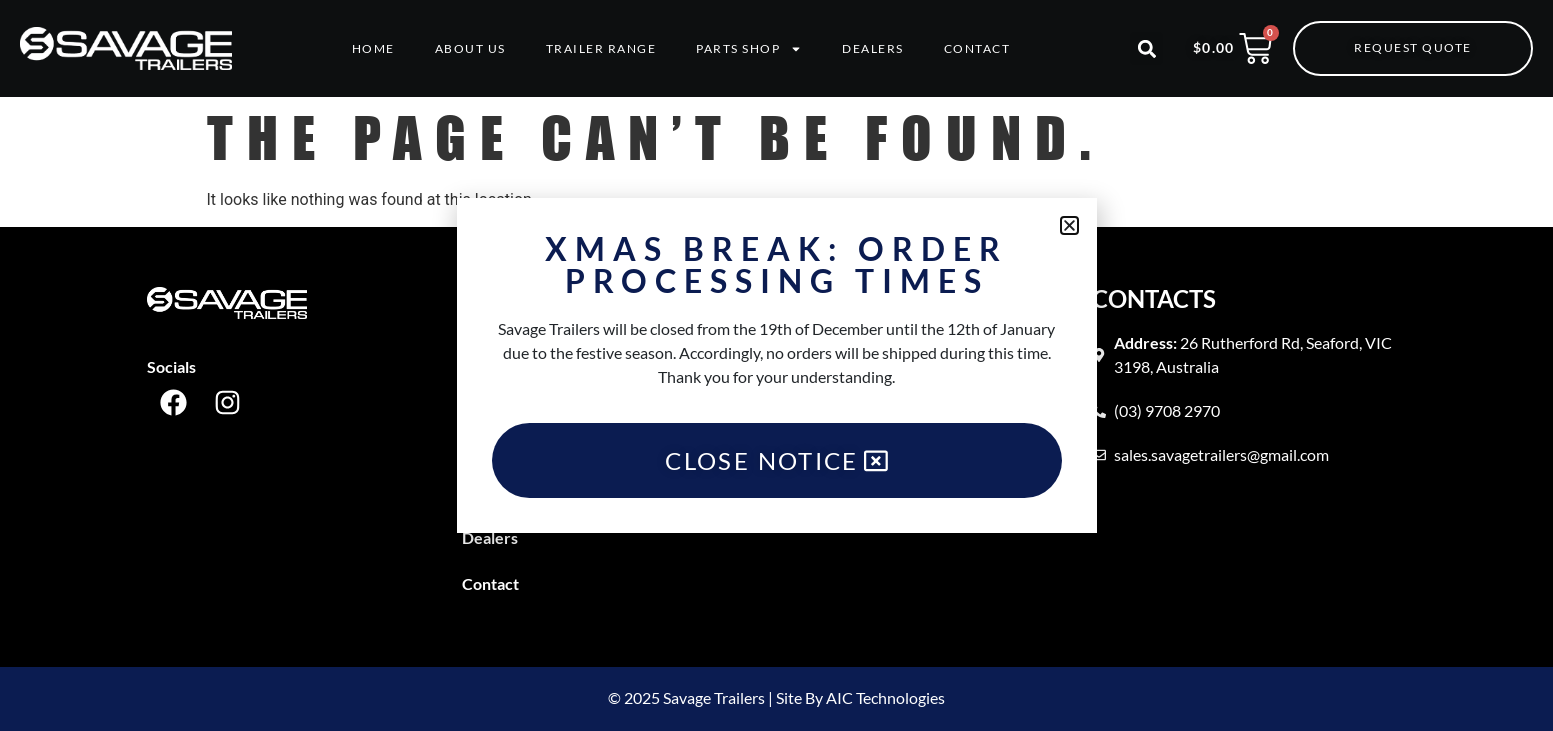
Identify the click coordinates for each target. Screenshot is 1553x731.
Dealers (873, 48)
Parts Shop (749, 49)
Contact (977, 48)
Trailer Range (601, 48)
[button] (1146, 48)
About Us (470, 48)
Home (373, 48)
